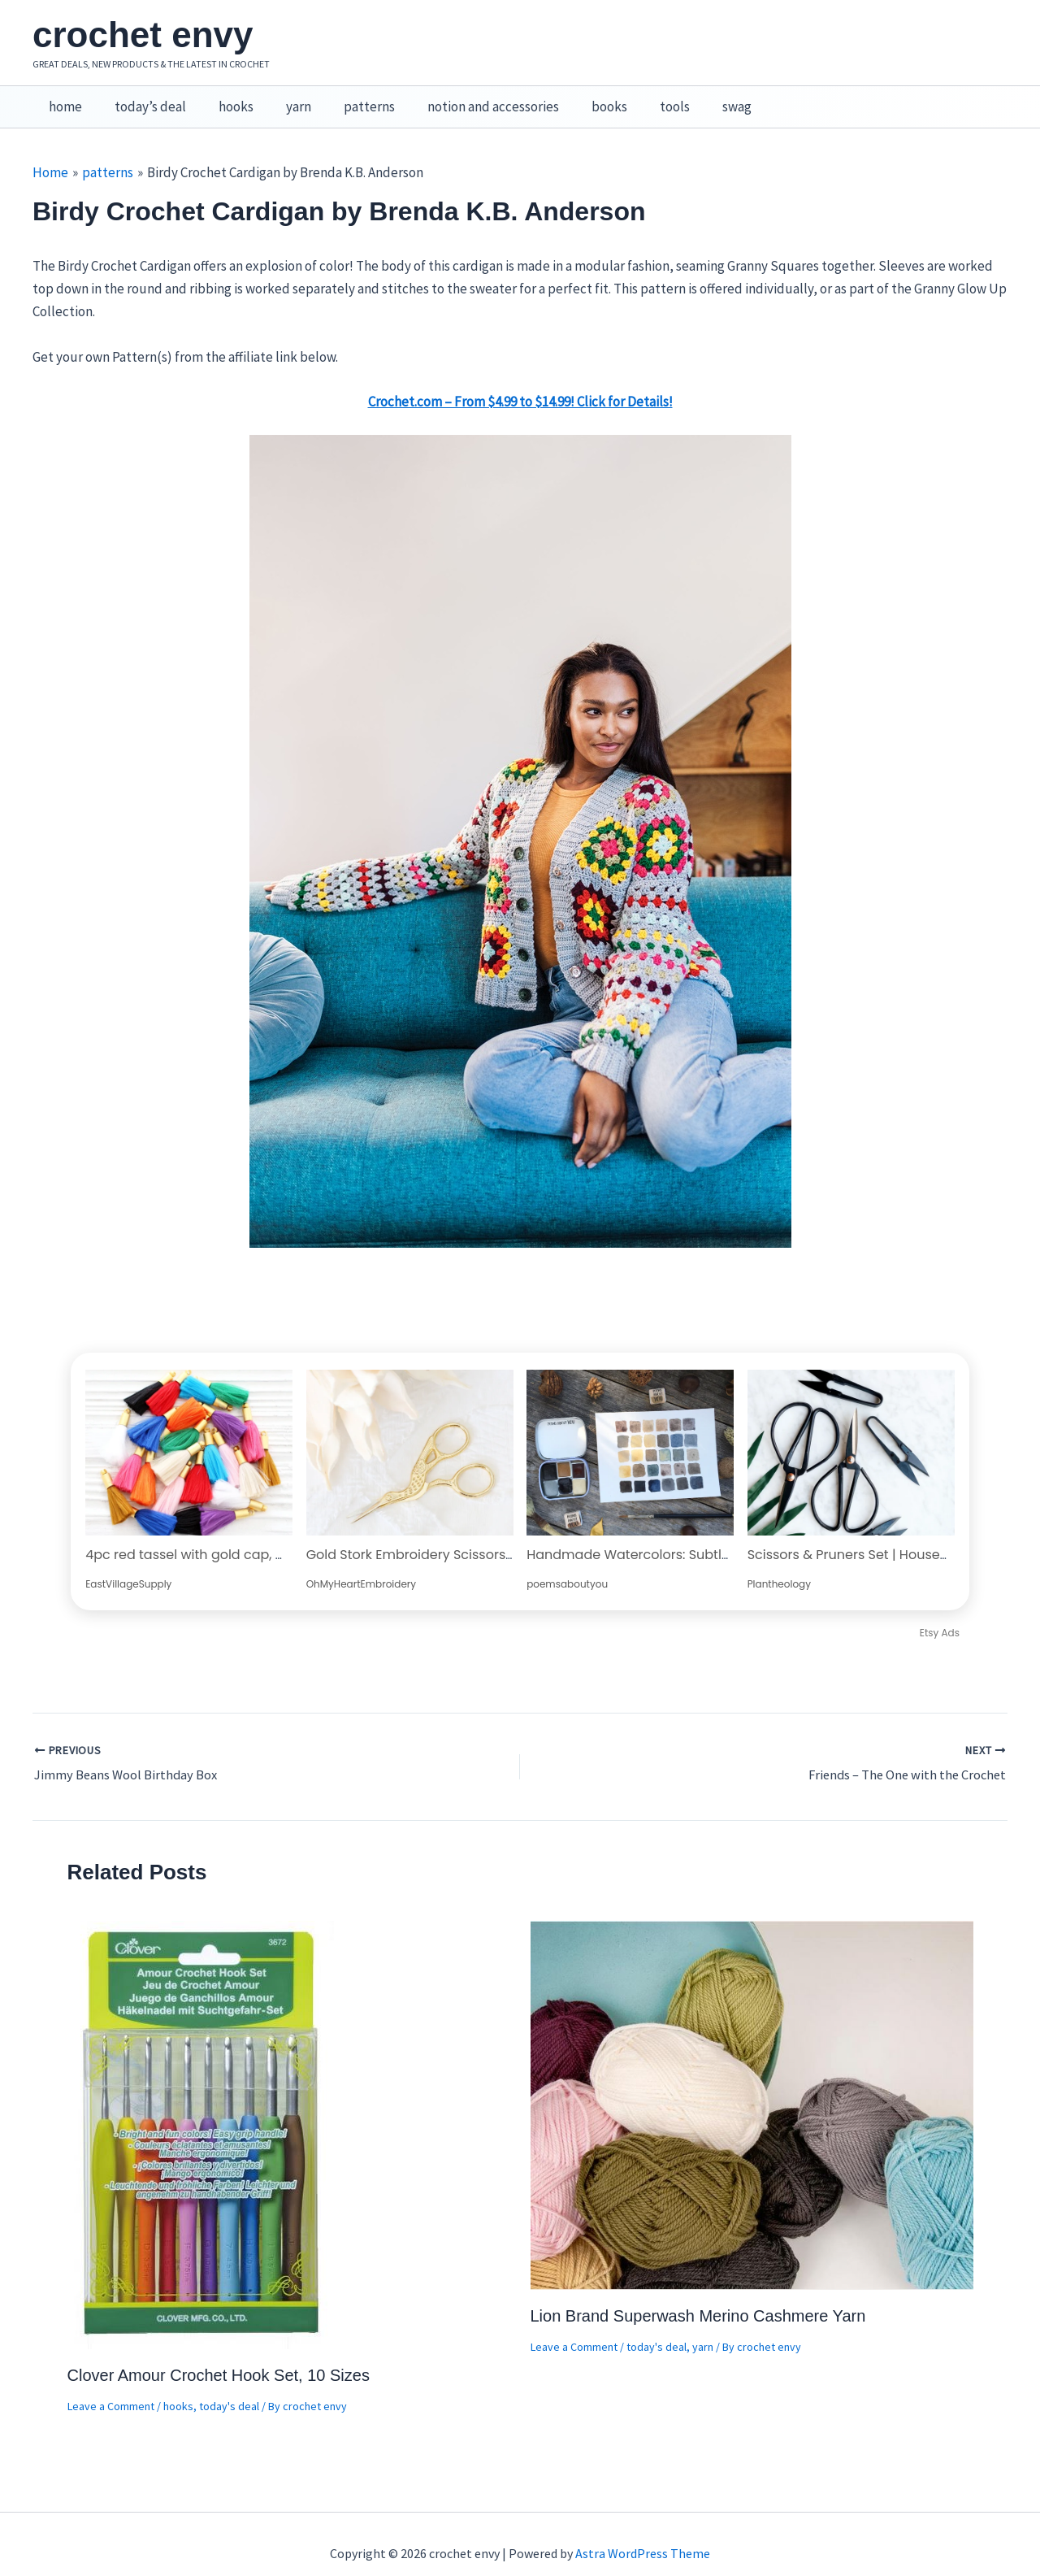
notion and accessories (466, 98)
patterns (347, 98)
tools (638, 98)
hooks (223, 98)
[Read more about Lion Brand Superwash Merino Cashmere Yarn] (752, 2086)
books (578, 98)
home (63, 98)
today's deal (229, 2388)
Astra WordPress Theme (642, 2535)
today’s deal (143, 98)
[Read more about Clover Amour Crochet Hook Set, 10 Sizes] (202, 2115)
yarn (281, 98)
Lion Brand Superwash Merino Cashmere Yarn (698, 2299)
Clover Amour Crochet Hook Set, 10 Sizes (218, 2357)
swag (695, 98)
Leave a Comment (110, 2388)
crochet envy (142, 34)
